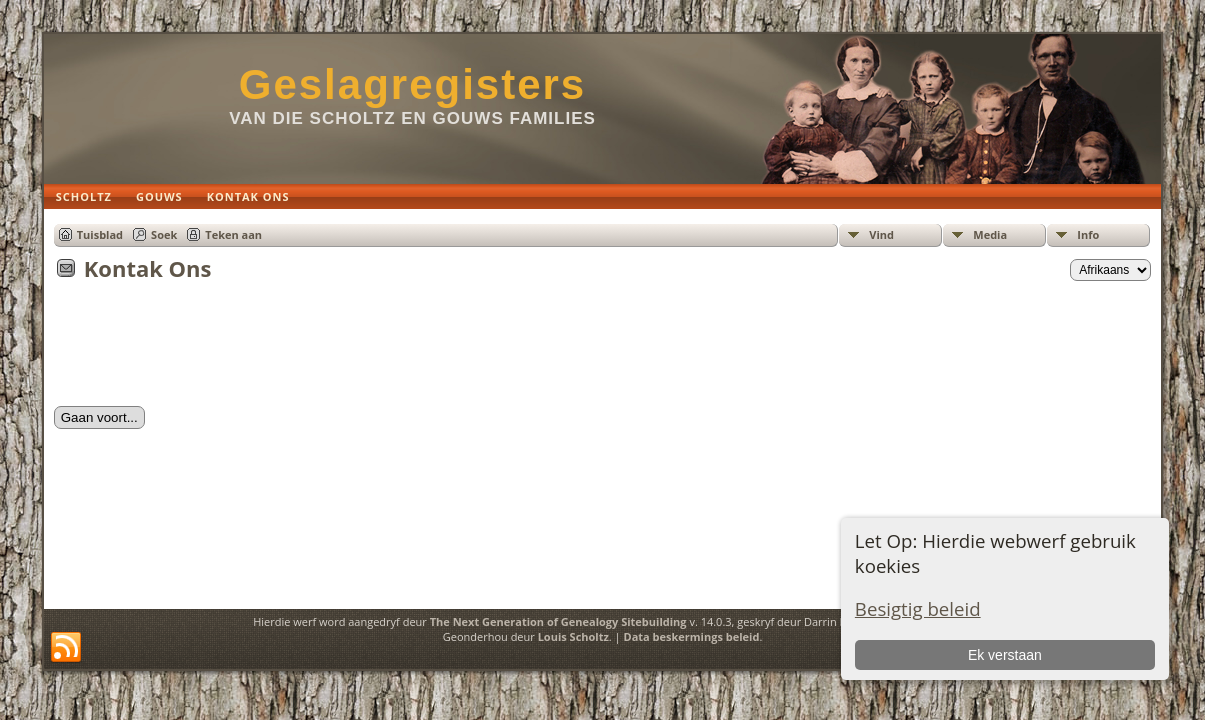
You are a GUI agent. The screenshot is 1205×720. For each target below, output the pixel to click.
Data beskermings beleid (692, 636)
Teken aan (233, 234)
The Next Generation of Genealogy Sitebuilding (558, 621)
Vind (881, 234)
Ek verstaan (1005, 655)
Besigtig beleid (918, 608)
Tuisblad (100, 234)
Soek (164, 234)
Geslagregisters (413, 84)
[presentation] (206, 350)
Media (990, 234)
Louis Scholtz (573, 636)
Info (1088, 234)
